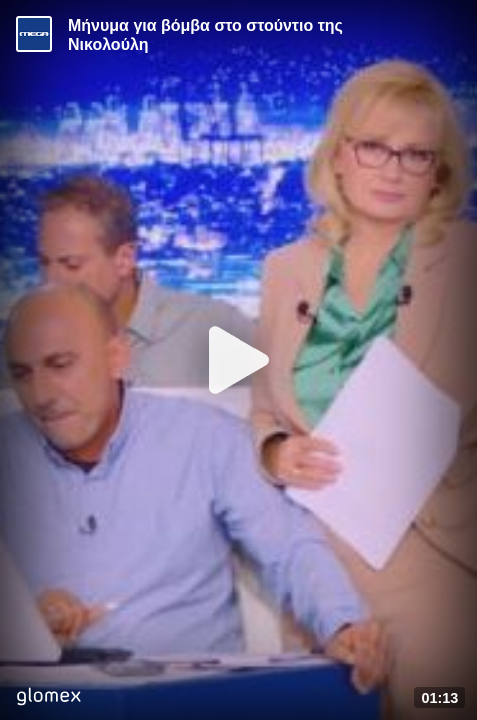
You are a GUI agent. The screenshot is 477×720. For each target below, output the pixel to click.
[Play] (239, 360)
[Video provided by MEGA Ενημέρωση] (34, 34)
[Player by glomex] (48, 698)
